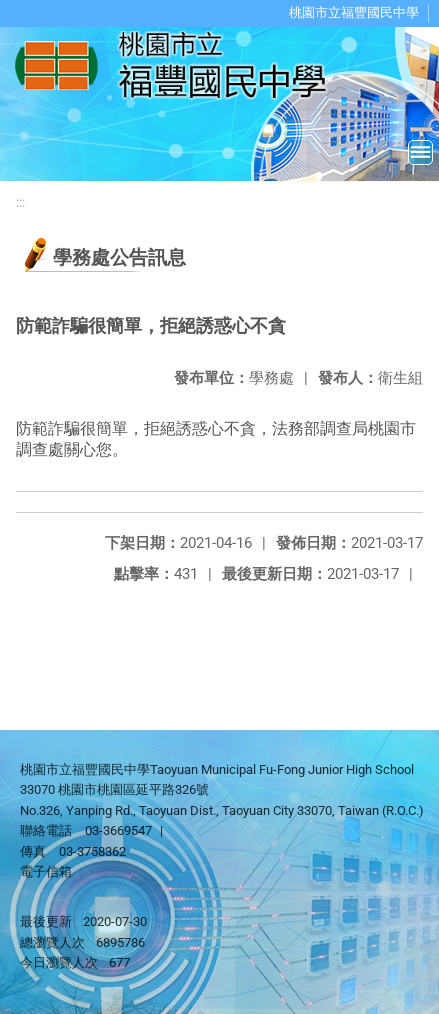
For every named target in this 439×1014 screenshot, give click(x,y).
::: (20, 202)
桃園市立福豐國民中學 (354, 12)
